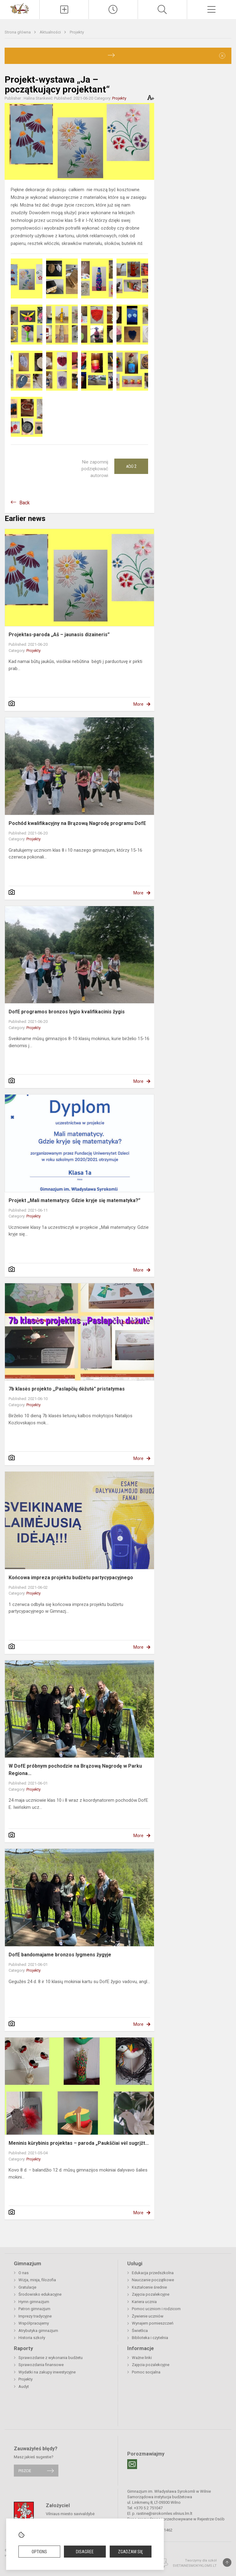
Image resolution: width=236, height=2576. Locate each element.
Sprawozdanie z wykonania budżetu (50, 2357)
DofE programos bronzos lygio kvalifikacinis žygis (67, 1012)
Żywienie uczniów (147, 2316)
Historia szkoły (31, 2337)
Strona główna (18, 32)
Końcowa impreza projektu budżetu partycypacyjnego (71, 1577)
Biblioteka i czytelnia (150, 2337)
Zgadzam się (130, 2551)
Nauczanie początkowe (153, 2280)
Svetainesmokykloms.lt (195, 2566)
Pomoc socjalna (146, 2372)
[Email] (132, 2464)
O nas (23, 2272)
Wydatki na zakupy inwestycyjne (47, 2372)
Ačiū (131, 466)
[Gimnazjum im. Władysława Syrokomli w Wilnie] (19, 8)
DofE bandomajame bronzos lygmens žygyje (60, 1955)
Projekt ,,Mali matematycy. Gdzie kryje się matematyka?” (74, 1200)
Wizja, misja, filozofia (37, 2280)
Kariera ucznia (144, 2301)
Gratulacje (27, 2287)
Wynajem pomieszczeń (152, 2323)
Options (39, 2551)
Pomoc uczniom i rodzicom (156, 2308)
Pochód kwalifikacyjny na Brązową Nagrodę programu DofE (77, 823)
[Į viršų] (227, 2562)
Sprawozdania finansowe (41, 2364)
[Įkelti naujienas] (64, 9)
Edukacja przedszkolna (153, 2272)
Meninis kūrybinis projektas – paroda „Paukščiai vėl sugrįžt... (79, 2143)
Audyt (23, 2386)
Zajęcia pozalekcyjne (150, 2294)
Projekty (77, 32)
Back (24, 503)
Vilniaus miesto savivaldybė (70, 2513)
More (138, 704)
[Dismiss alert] (222, 56)
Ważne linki (142, 2357)
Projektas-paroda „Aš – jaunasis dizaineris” (59, 634)
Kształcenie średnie (149, 2287)
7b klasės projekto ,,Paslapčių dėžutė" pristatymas (67, 1389)
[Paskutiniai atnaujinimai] (113, 9)
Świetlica (140, 2330)
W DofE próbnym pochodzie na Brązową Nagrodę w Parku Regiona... (75, 1769)
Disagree (85, 2551)
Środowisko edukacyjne (39, 2294)
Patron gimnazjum (34, 2308)
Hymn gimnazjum (33, 2301)
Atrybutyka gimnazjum (38, 2330)
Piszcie (24, 2470)
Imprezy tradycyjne (35, 2316)
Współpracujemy (33, 2323)
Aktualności (51, 32)
